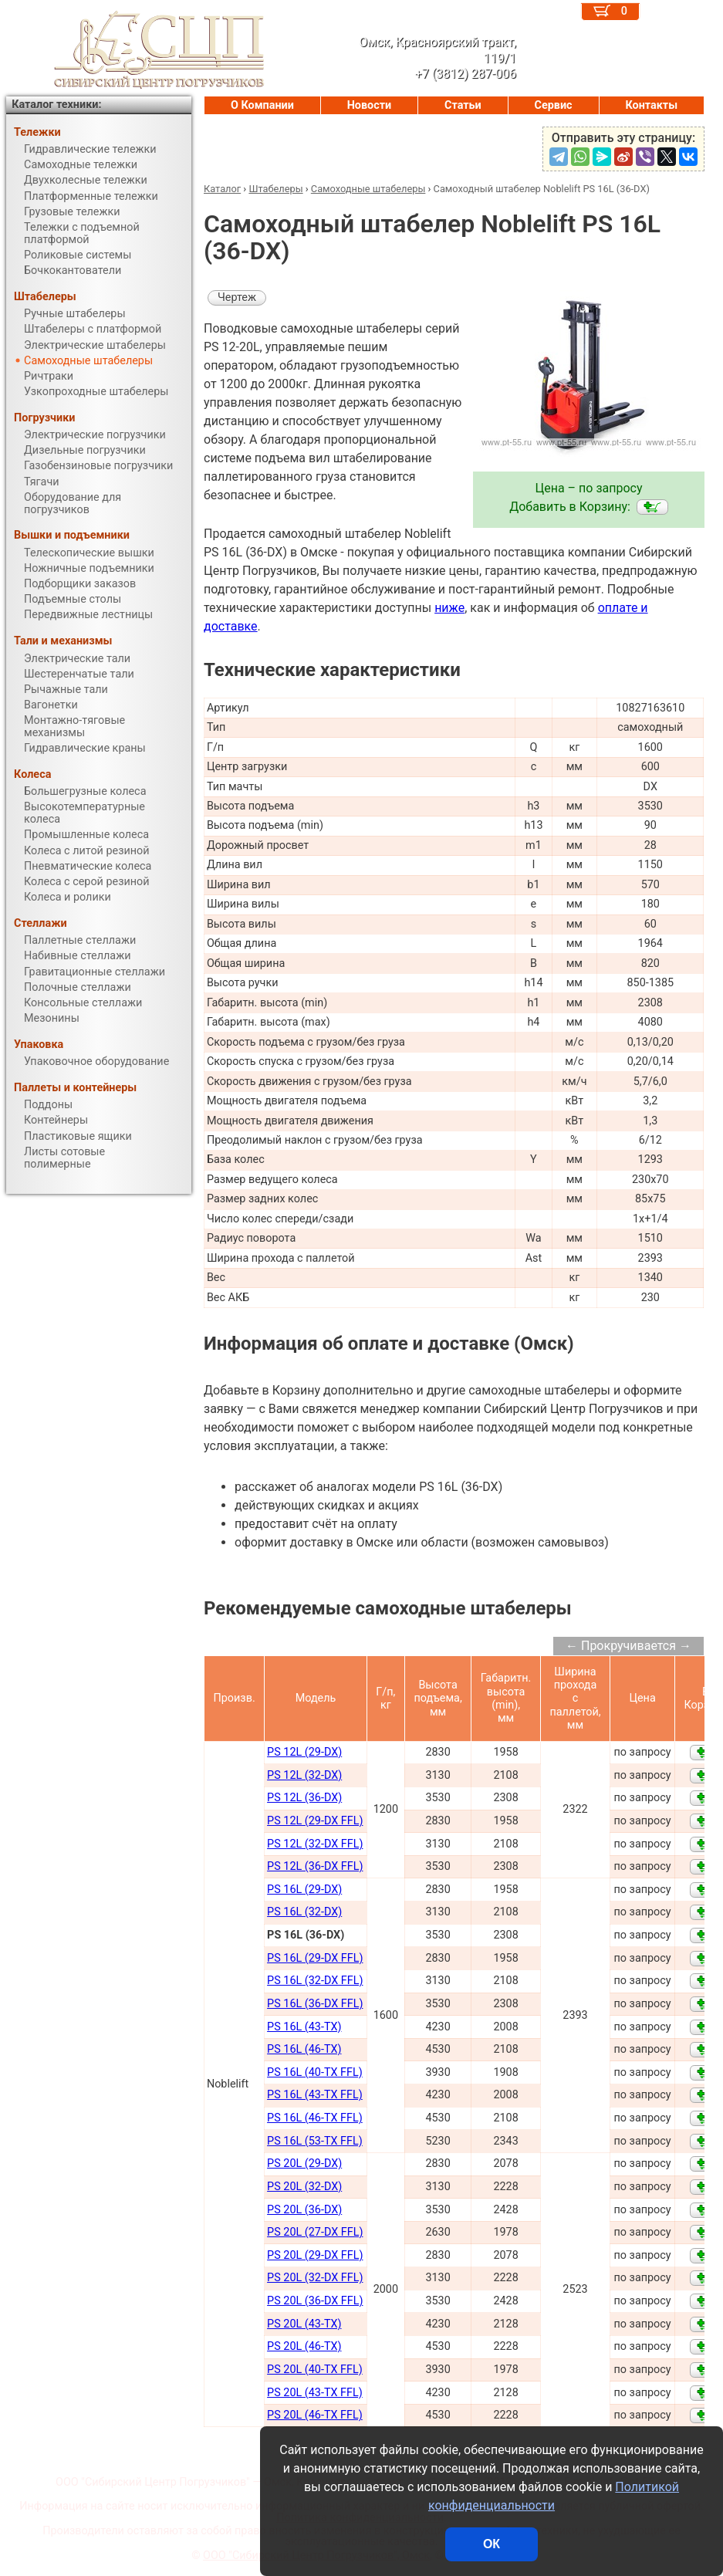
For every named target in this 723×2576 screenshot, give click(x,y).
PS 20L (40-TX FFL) (315, 2369)
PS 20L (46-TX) (304, 2346)
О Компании (262, 105)
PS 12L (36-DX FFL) (315, 1866)
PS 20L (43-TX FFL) (315, 2392)
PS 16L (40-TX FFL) (315, 2072)
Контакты (651, 105)
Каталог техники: (56, 104)
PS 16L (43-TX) (304, 2026)
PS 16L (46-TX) (304, 2049)
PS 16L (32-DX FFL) (315, 1980)
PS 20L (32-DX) (304, 2186)
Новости (369, 105)
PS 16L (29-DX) (304, 1889)
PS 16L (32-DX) (304, 1911)
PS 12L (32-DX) (304, 1775)
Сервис (554, 105)
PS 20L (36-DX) (304, 2209)
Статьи (462, 105)
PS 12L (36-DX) (304, 1797)
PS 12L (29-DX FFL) (315, 1820)
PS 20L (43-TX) (304, 2324)
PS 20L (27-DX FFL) (315, 2232)
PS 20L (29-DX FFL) (315, 2255)
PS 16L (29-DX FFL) (315, 1958)
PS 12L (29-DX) (304, 1752)
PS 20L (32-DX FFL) (315, 2277)
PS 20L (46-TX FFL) (315, 2415)
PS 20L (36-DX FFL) (315, 2300)
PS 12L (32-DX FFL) (315, 1844)
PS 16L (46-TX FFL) (315, 2118)
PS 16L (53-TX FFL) (315, 2141)
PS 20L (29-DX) (304, 2163)
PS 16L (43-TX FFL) (315, 2094)
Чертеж (237, 297)
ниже (449, 607)
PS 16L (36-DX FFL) (315, 2003)
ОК (491, 2544)
